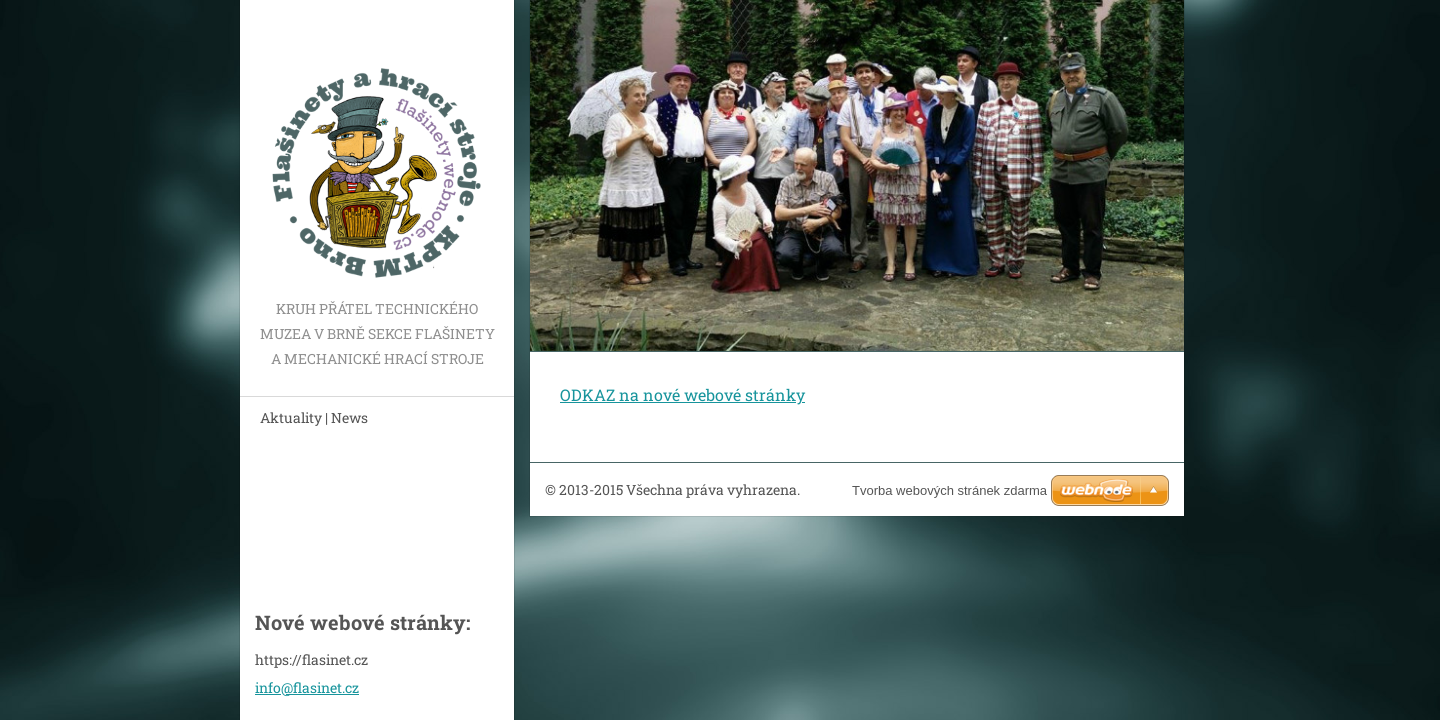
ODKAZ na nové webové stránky (682, 394)
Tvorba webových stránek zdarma (949, 490)
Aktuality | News (314, 417)
